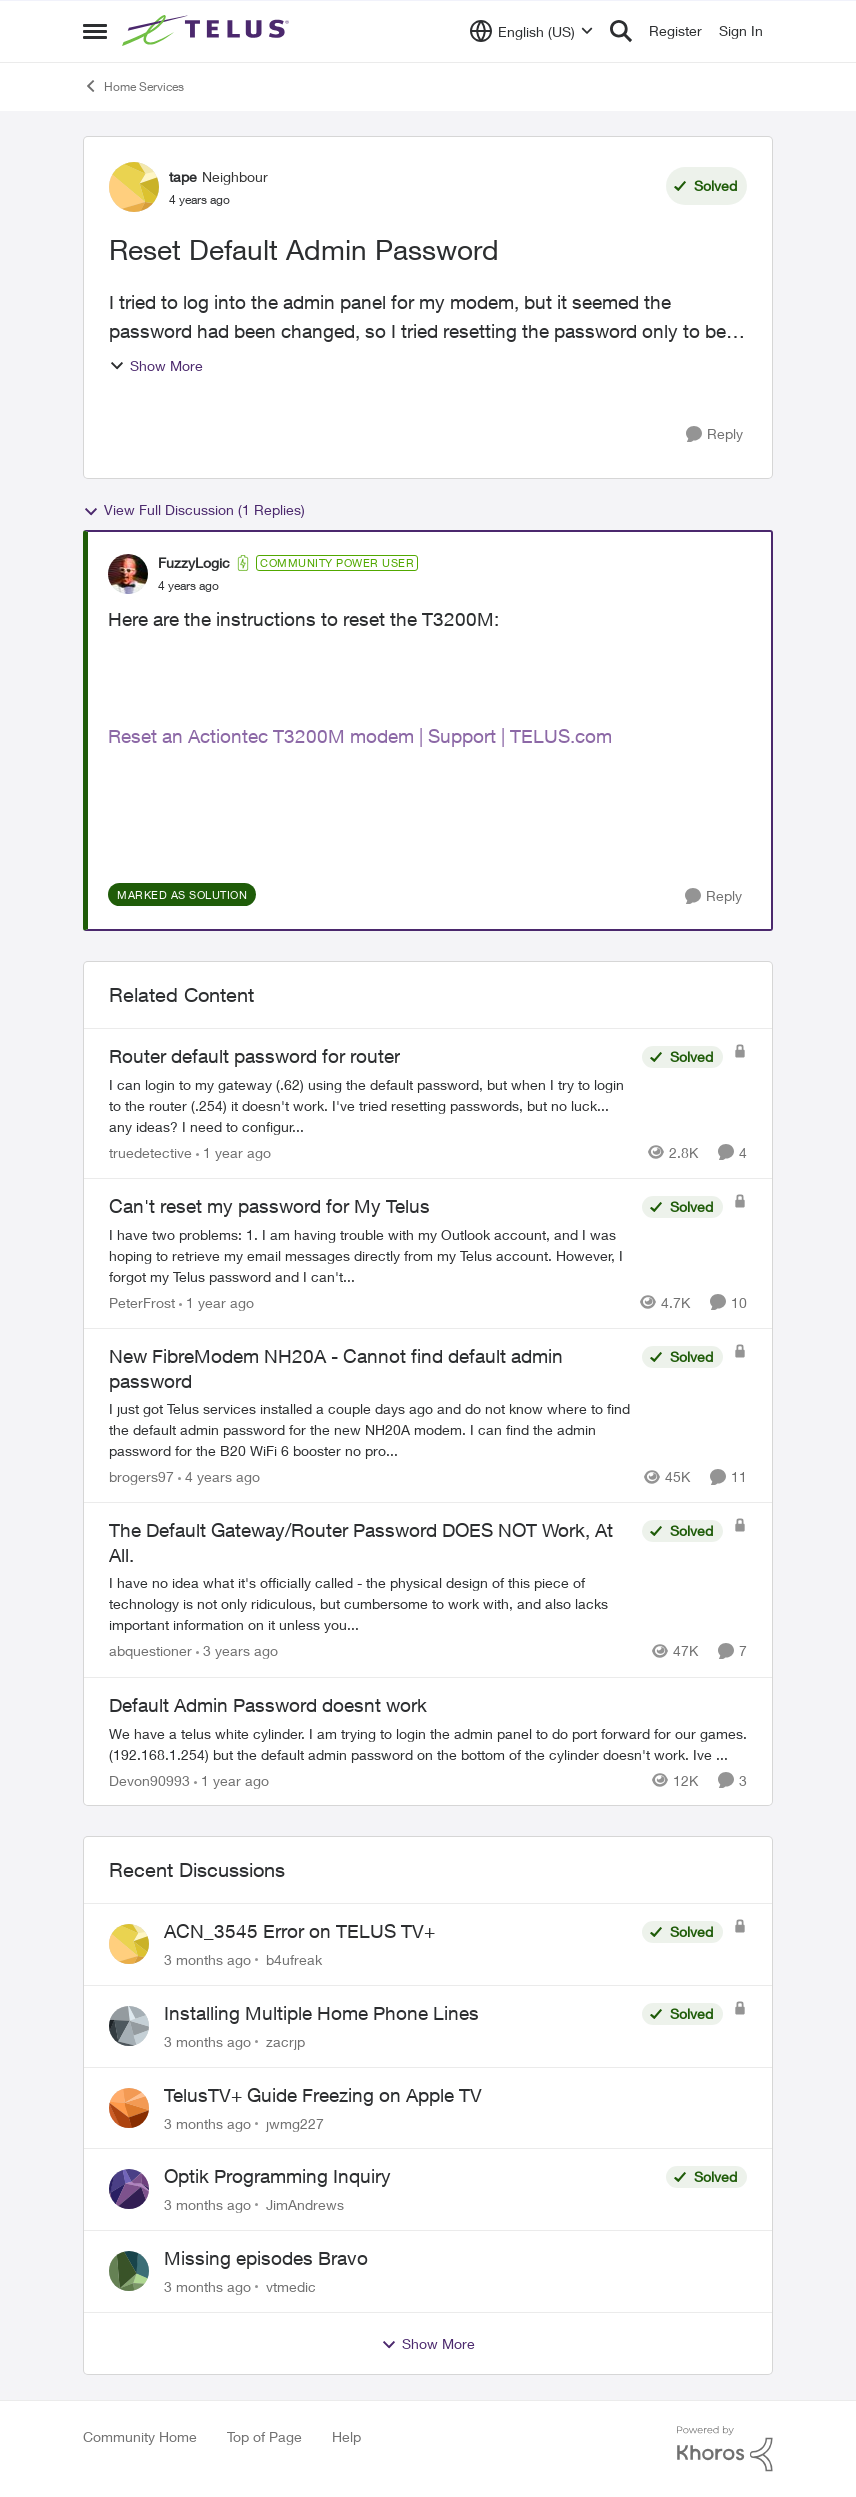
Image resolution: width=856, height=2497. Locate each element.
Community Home (140, 2436)
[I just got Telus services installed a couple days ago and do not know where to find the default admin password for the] (370, 1429)
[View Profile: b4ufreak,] (129, 1944)
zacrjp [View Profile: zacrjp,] (285, 2041)
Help (346, 2436)
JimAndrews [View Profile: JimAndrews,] (305, 2204)
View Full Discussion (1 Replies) (194, 510)
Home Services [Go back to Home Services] (133, 86)
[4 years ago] (219, 1476)
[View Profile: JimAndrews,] (129, 2189)
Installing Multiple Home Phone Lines (321, 2013)
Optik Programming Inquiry (277, 2176)
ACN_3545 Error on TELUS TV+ (299, 1931)
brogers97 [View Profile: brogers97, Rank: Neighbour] (141, 1476)
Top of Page (264, 2436)
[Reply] (714, 434)
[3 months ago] (207, 1959)
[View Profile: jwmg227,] (129, 2108)
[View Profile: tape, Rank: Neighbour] (134, 187)
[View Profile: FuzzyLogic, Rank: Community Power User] (128, 574)
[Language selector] (531, 31)
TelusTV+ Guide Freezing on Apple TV (323, 2095)
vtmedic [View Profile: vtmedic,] (291, 2286)
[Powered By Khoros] (725, 2449)
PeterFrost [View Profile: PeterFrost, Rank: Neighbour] (142, 1302)
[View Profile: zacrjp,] (129, 2026)
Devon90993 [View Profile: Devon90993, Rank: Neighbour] (149, 1779)
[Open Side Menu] (95, 31)
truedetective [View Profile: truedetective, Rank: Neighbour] (150, 1152)
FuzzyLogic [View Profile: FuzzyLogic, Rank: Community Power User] (194, 562)
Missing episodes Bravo (266, 2258)
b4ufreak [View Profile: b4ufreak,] (294, 1959)
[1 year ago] (233, 1152)
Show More (156, 365)
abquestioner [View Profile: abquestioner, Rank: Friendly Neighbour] (150, 1651)
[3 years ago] (237, 1651)
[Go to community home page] (208, 31)
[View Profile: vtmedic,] (129, 2271)
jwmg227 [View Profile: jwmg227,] (295, 2122)
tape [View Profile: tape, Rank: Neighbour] (183, 176)
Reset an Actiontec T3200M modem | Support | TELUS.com (360, 736)
